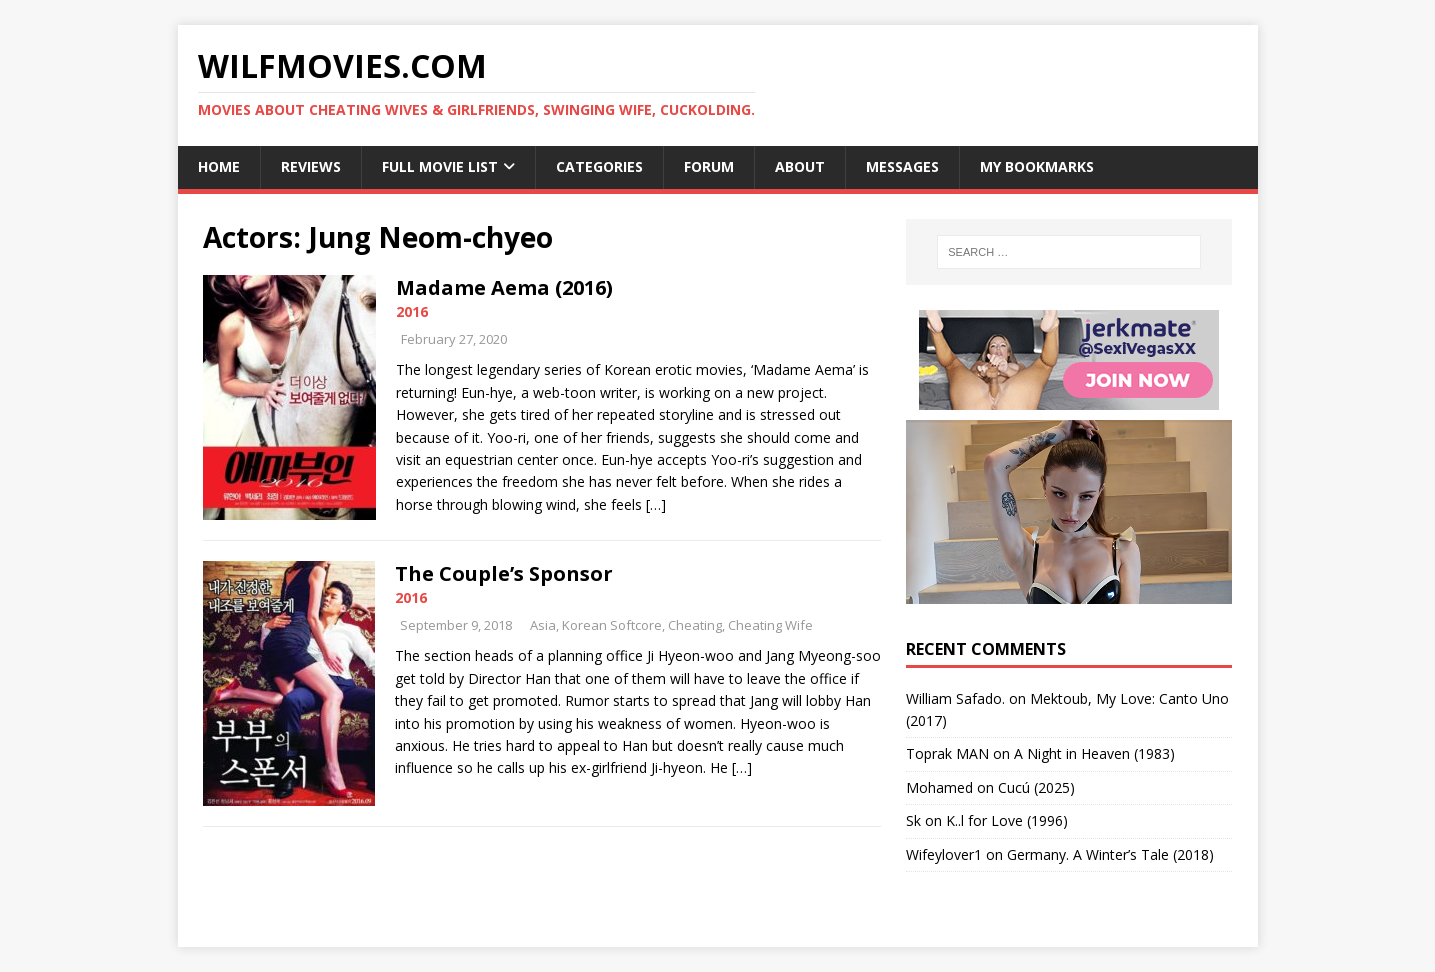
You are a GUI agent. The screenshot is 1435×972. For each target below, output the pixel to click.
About (800, 166)
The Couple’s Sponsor (504, 573)
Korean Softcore (612, 625)
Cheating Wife (770, 625)
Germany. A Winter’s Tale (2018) (1110, 854)
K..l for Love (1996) (1007, 820)
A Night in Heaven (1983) (1094, 753)
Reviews (311, 166)
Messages (902, 166)
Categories (599, 166)
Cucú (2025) (1036, 787)
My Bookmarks (1037, 166)
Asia (543, 625)
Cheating (695, 625)
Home (219, 166)
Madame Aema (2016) (504, 287)
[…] (656, 504)
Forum (709, 166)
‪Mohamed (939, 787)
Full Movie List (440, 166)
